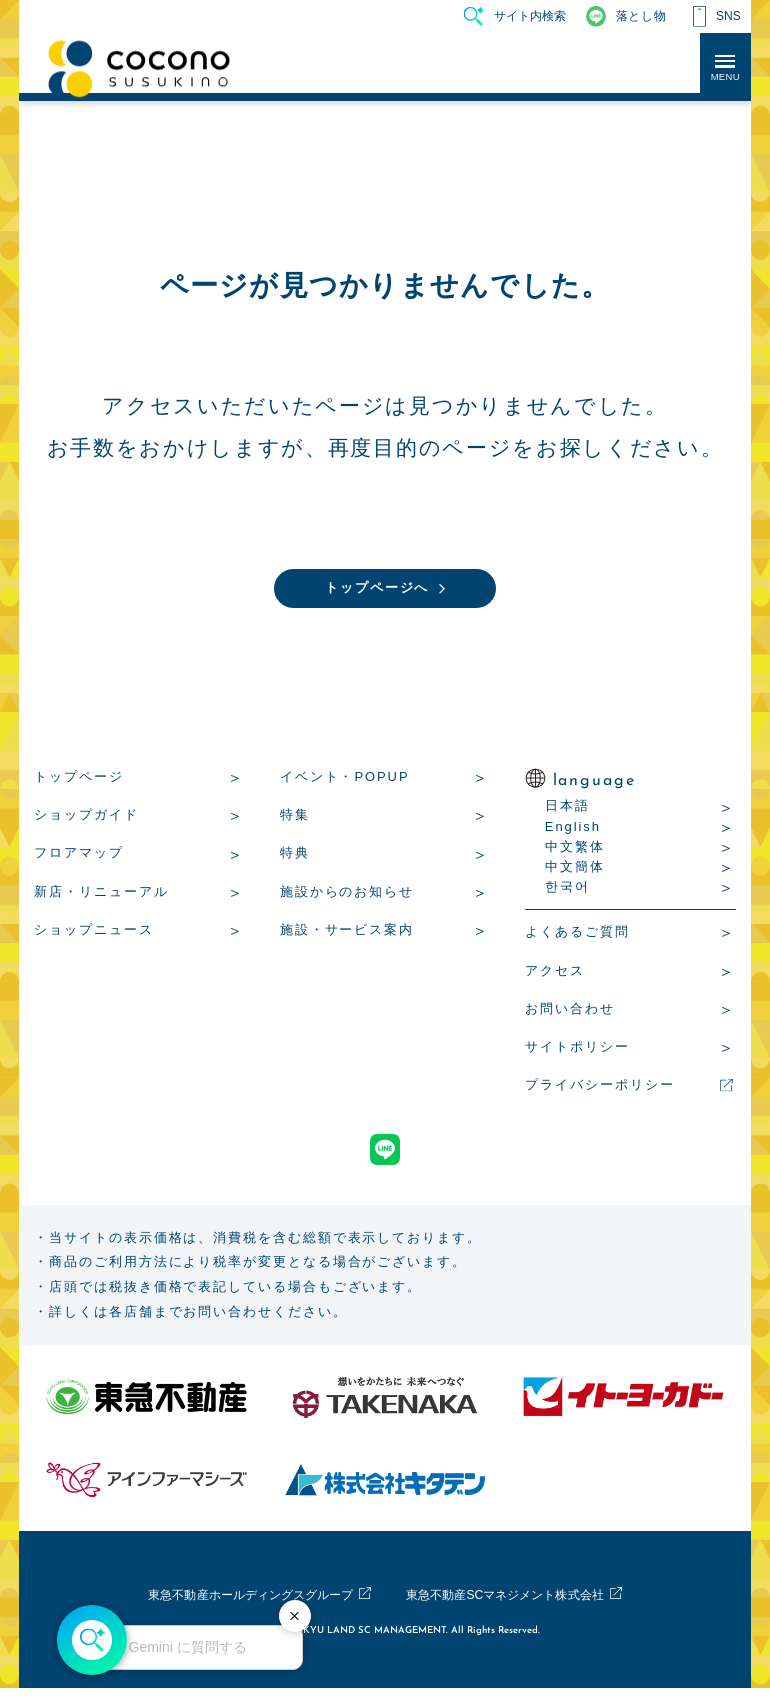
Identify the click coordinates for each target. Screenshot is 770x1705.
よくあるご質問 (577, 934)
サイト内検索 (530, 16)
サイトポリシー (577, 1049)
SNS (728, 16)
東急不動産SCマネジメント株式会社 (520, 1612)
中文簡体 (575, 869)
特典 (295, 855)
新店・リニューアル (101, 894)
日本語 (567, 808)
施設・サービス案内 (347, 932)
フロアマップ (79, 855)
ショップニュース (93, 932)
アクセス (555, 973)
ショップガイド (86, 817)
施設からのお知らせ (347, 894)
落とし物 (641, 16)
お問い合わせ (570, 1011)
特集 (295, 817)
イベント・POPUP (345, 779)
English (573, 829)
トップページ (79, 779)
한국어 (567, 889)
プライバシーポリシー (599, 1087)
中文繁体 (575, 849)
